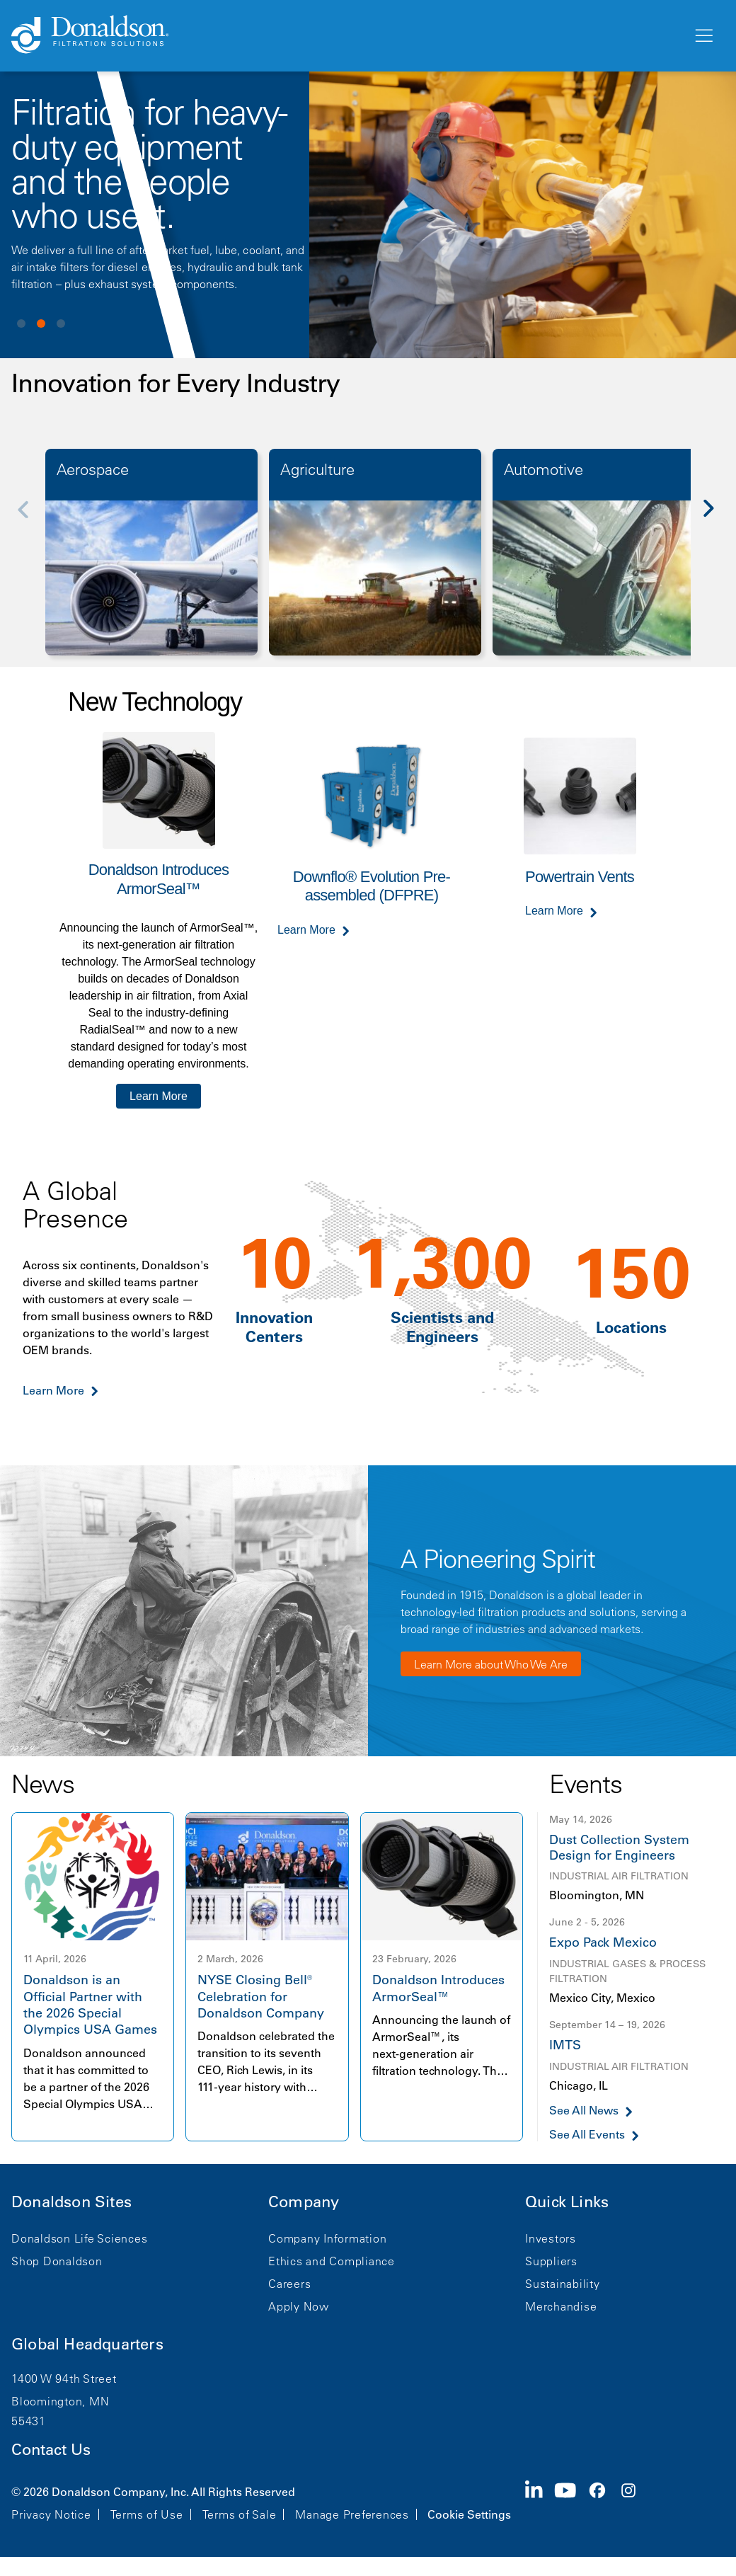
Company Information (327, 2238)
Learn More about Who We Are (491, 1664)
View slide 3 (61, 323)
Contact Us (51, 2449)
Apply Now (298, 2306)
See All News (584, 2110)
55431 (28, 2421)
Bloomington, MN (60, 2401)
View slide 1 (21, 323)
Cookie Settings (469, 2514)
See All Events (587, 2134)
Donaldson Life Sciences (79, 2238)
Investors (550, 2238)
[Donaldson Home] (346, 35)
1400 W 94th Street (64, 2378)
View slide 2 (41, 323)
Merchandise (561, 2306)
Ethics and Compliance (331, 2261)
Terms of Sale (239, 2514)
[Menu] (702, 36)
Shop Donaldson (57, 2261)
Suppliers (551, 2261)
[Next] (716, 518)
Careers (289, 2283)
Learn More (159, 1096)
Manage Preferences (352, 2514)
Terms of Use (146, 2514)
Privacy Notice (51, 2514)
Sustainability (562, 2283)
